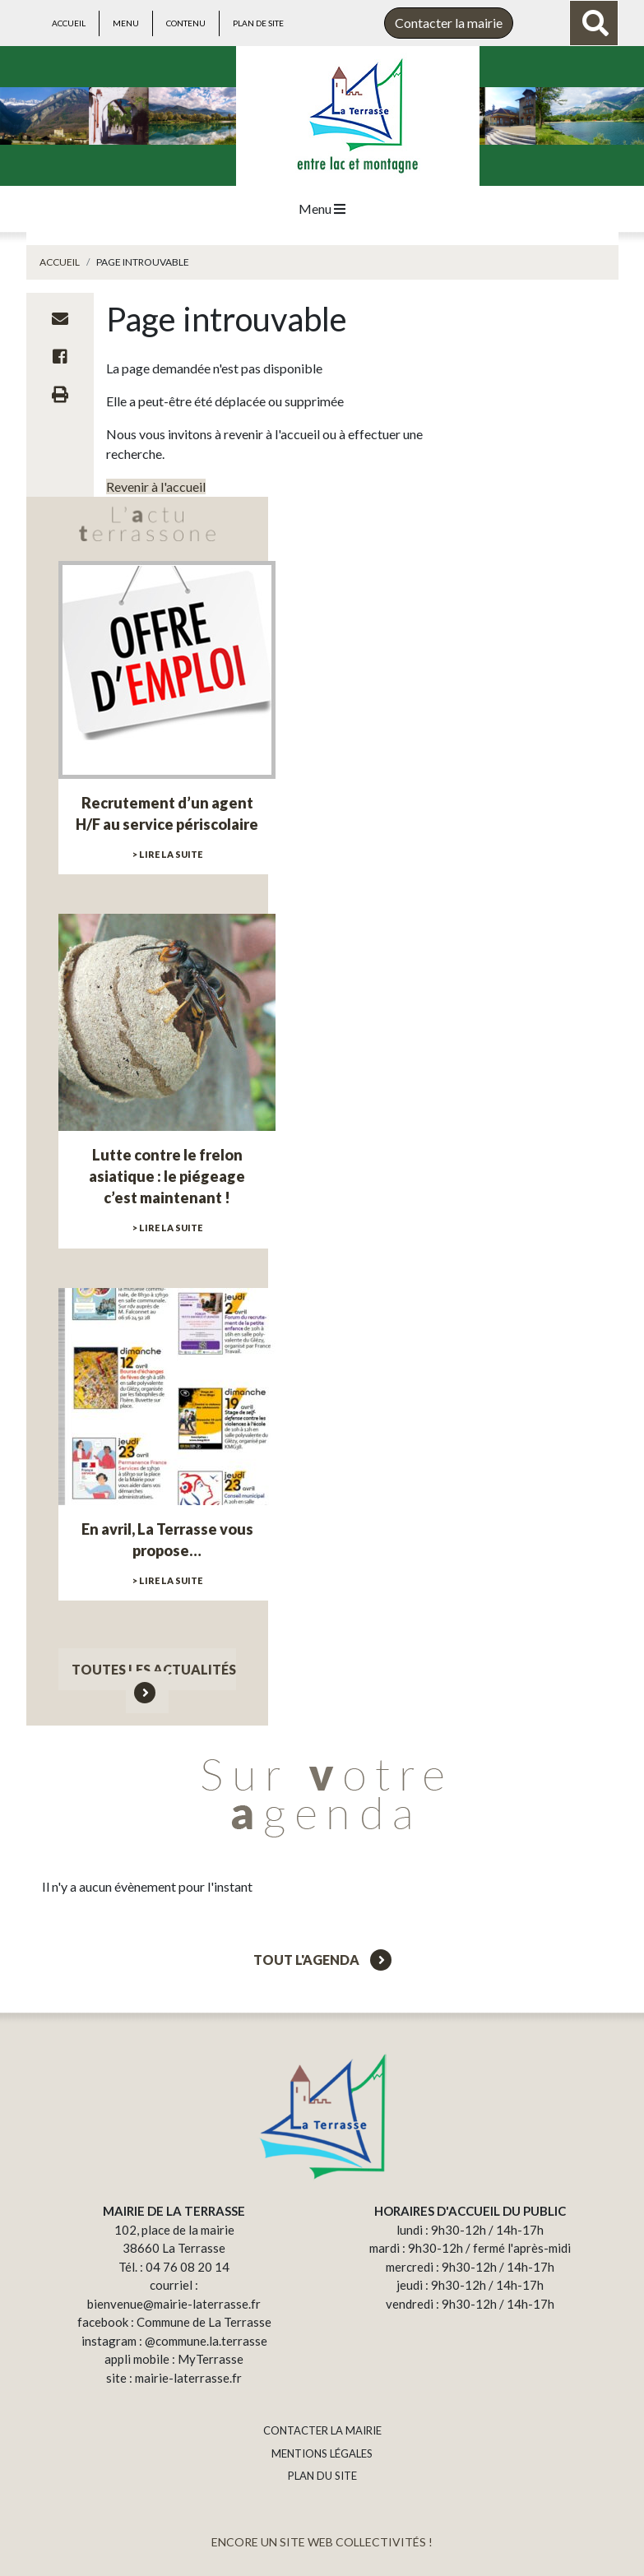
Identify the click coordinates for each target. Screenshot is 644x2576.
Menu (126, 23)
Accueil (69, 23)
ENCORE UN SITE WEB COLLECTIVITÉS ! (322, 2542)
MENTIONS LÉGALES (322, 2453)
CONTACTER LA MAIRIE (322, 2430)
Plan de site (258, 23)
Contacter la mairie (449, 22)
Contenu (186, 23)
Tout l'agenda (322, 1959)
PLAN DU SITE (322, 2475)
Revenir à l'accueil (156, 486)
